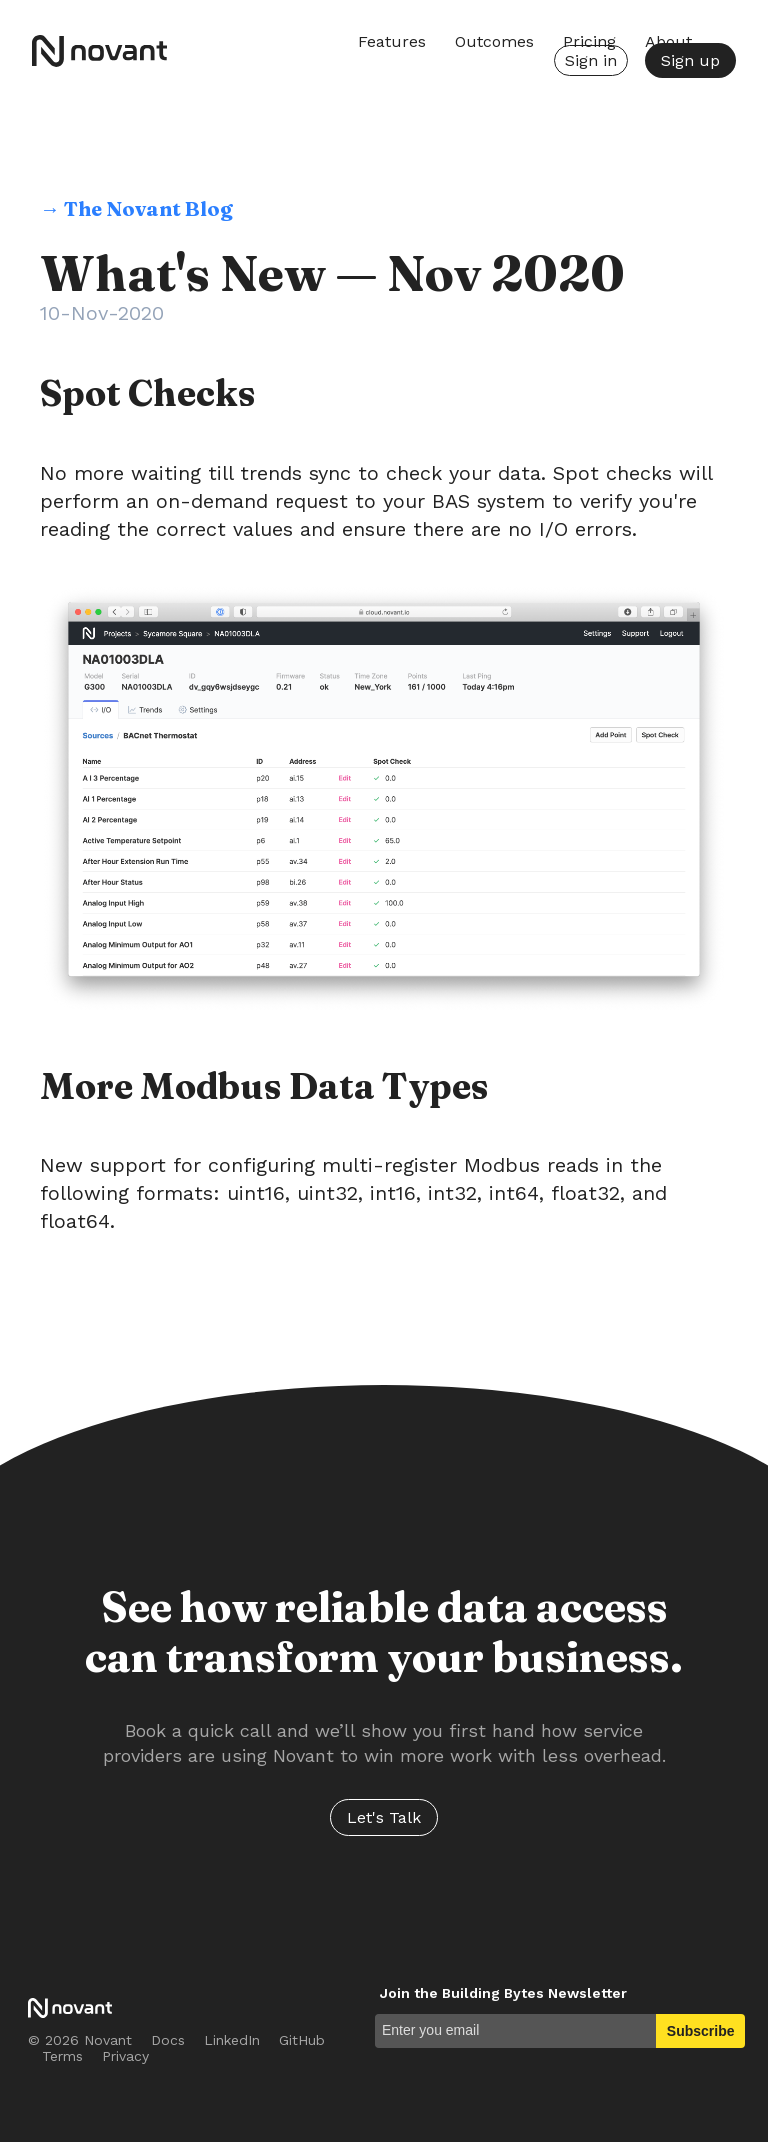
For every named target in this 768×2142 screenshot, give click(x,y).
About (668, 41)
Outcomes (494, 41)
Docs (168, 2040)
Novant (108, 51)
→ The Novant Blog (136, 208)
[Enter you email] (515, 2031)
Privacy (125, 2056)
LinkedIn (232, 2040)
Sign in (591, 60)
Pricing (589, 41)
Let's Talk (384, 1817)
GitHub (302, 2040)
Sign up (690, 60)
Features (392, 41)
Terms (62, 2056)
